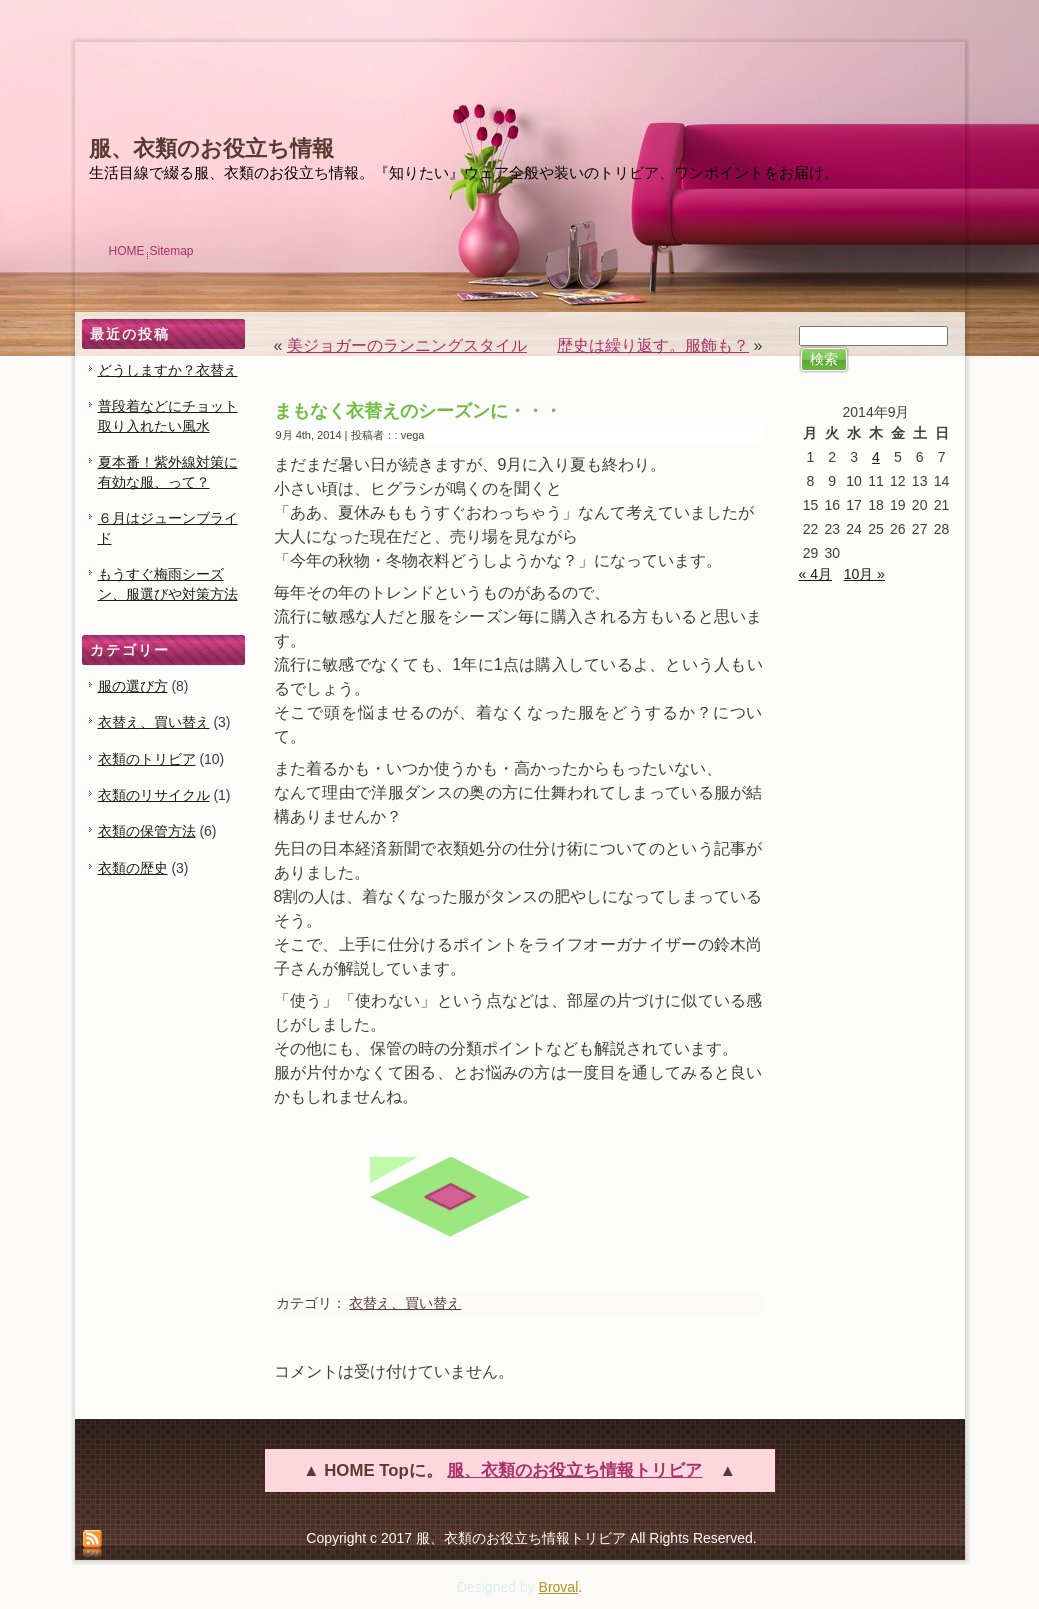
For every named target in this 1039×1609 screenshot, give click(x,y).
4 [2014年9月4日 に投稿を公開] (876, 457)
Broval (559, 1587)
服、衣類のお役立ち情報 (211, 148)
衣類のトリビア (147, 759)
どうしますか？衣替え (168, 370)
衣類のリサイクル (154, 795)
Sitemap (172, 251)
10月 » (864, 574)
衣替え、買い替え (154, 722)
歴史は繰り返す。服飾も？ (653, 345)
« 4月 (815, 574)
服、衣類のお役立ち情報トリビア (574, 1470)
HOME (127, 251)
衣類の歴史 (133, 868)
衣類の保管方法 (147, 831)
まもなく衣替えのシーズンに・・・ (418, 411)
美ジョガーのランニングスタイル (407, 345)
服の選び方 (133, 686)
